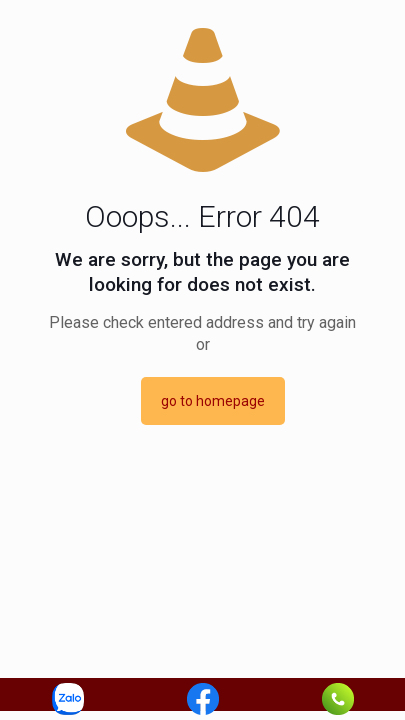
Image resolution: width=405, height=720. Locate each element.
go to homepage (213, 401)
